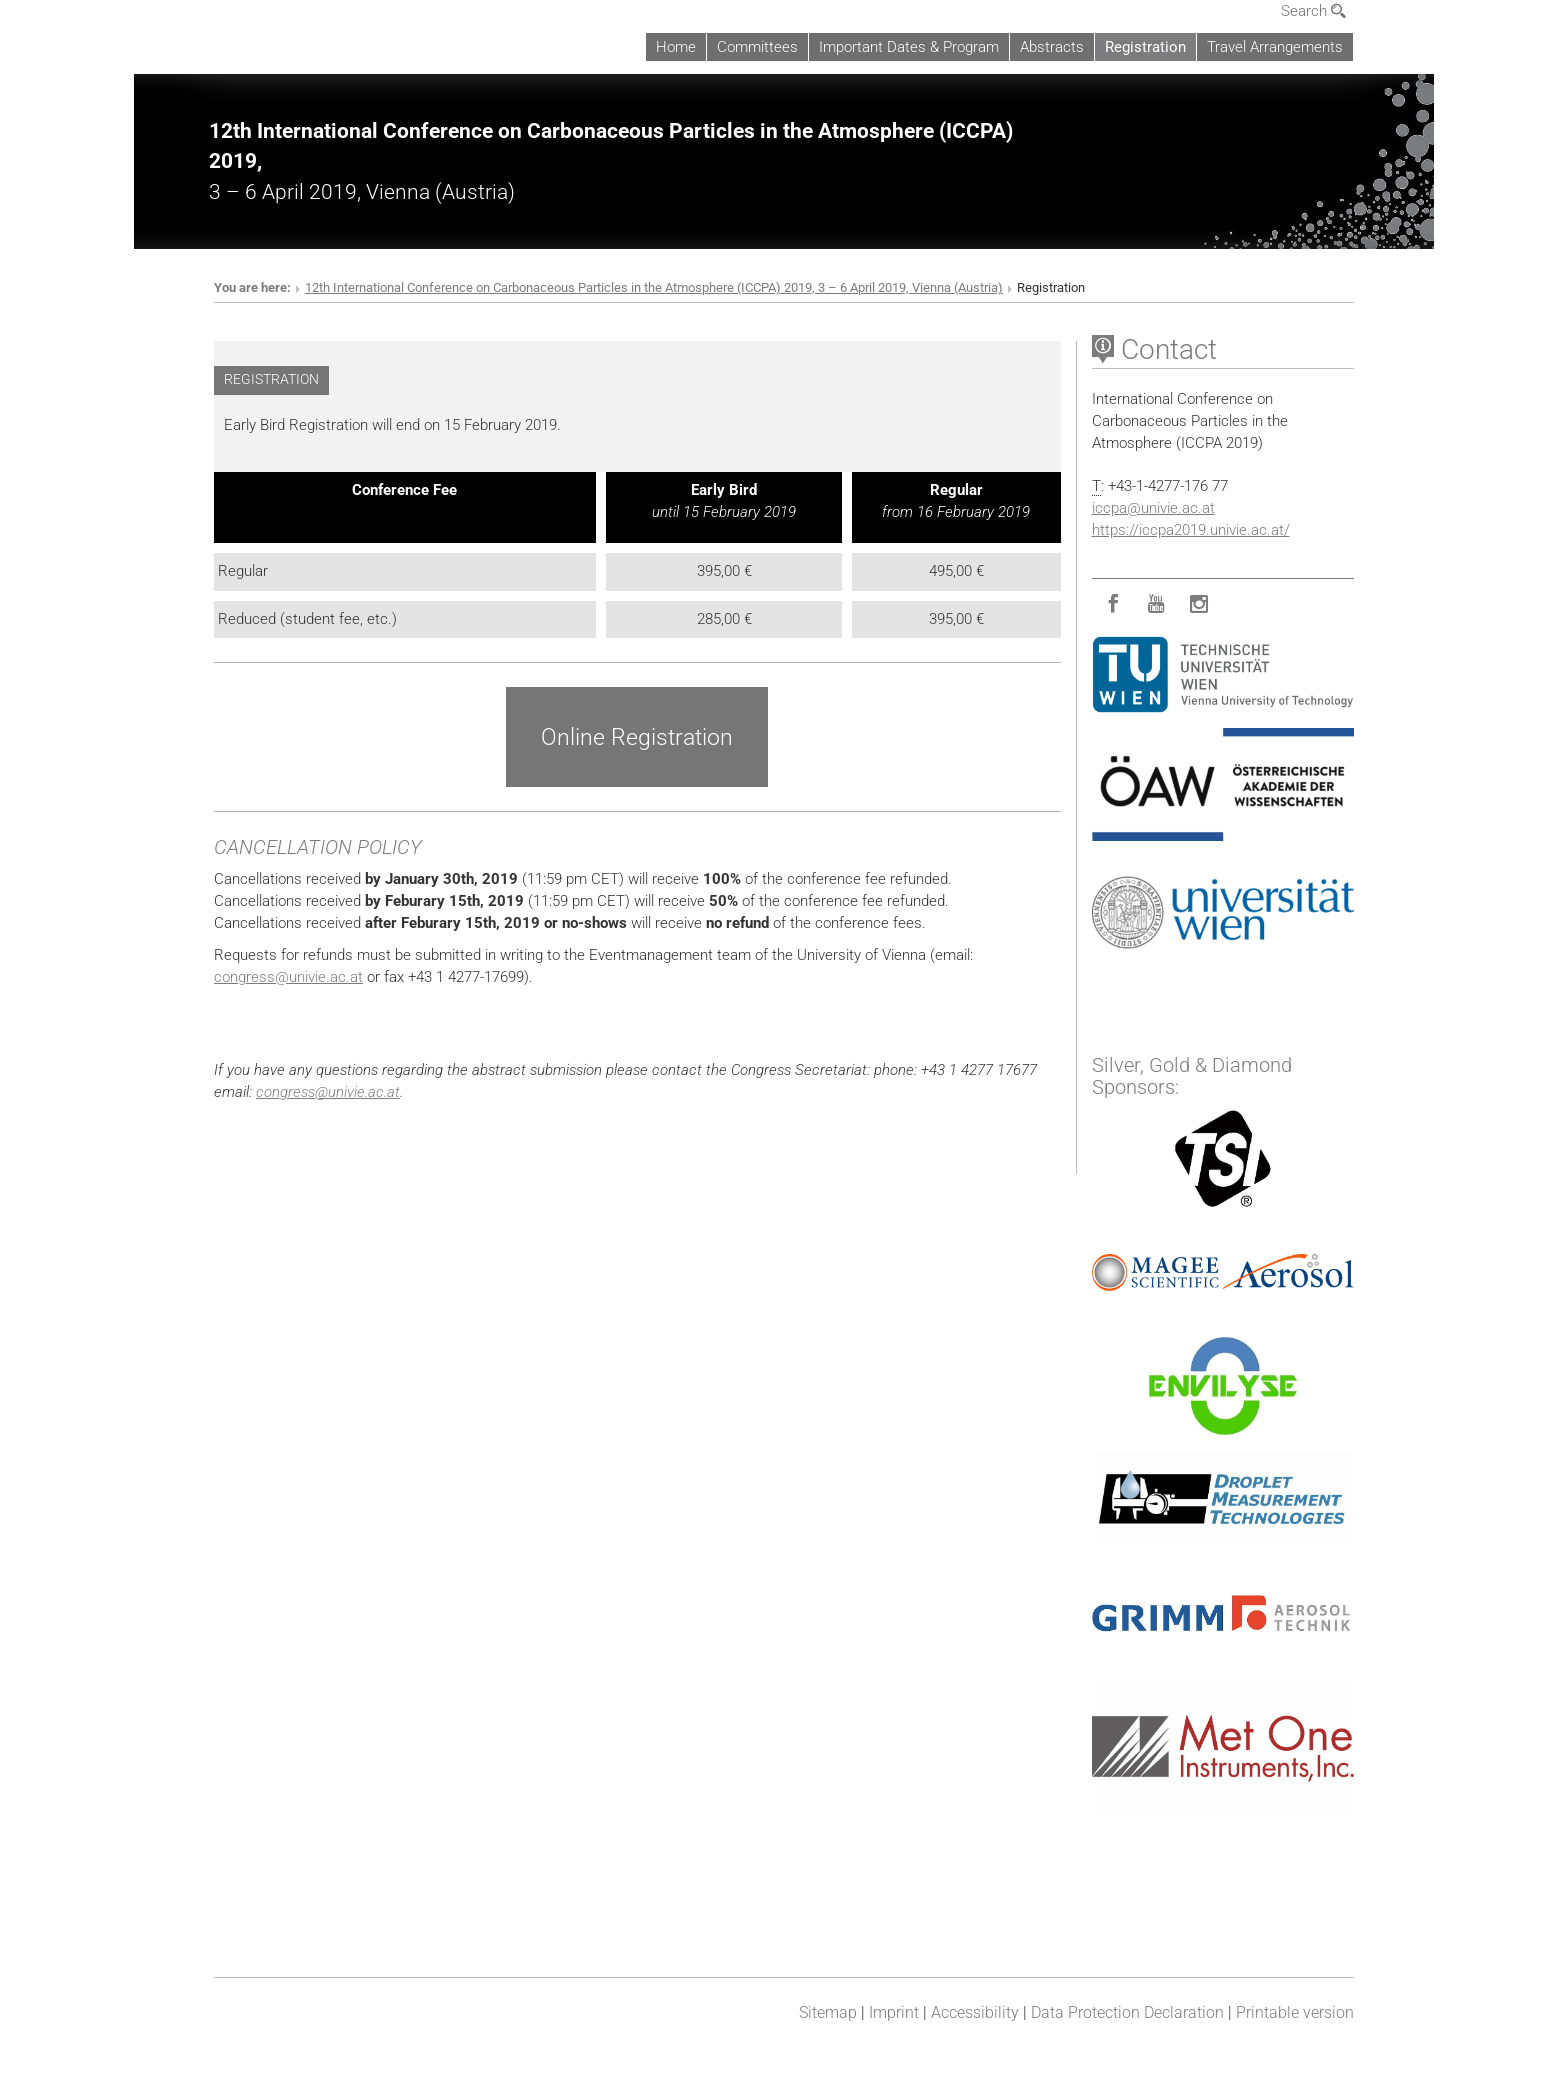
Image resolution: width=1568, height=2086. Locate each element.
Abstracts (1052, 47)
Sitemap (828, 2012)
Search (1313, 11)
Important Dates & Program (909, 47)
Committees (757, 47)
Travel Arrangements (1275, 47)
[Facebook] (1113, 604)
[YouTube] (1156, 604)
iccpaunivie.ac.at (1153, 508)
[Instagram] (1199, 604)
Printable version (1295, 2012)
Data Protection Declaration (1127, 2012)
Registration (1145, 47)
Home (676, 47)
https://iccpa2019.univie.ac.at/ (1191, 530)
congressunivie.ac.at (288, 977)
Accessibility (975, 2012)
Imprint (894, 2012)
